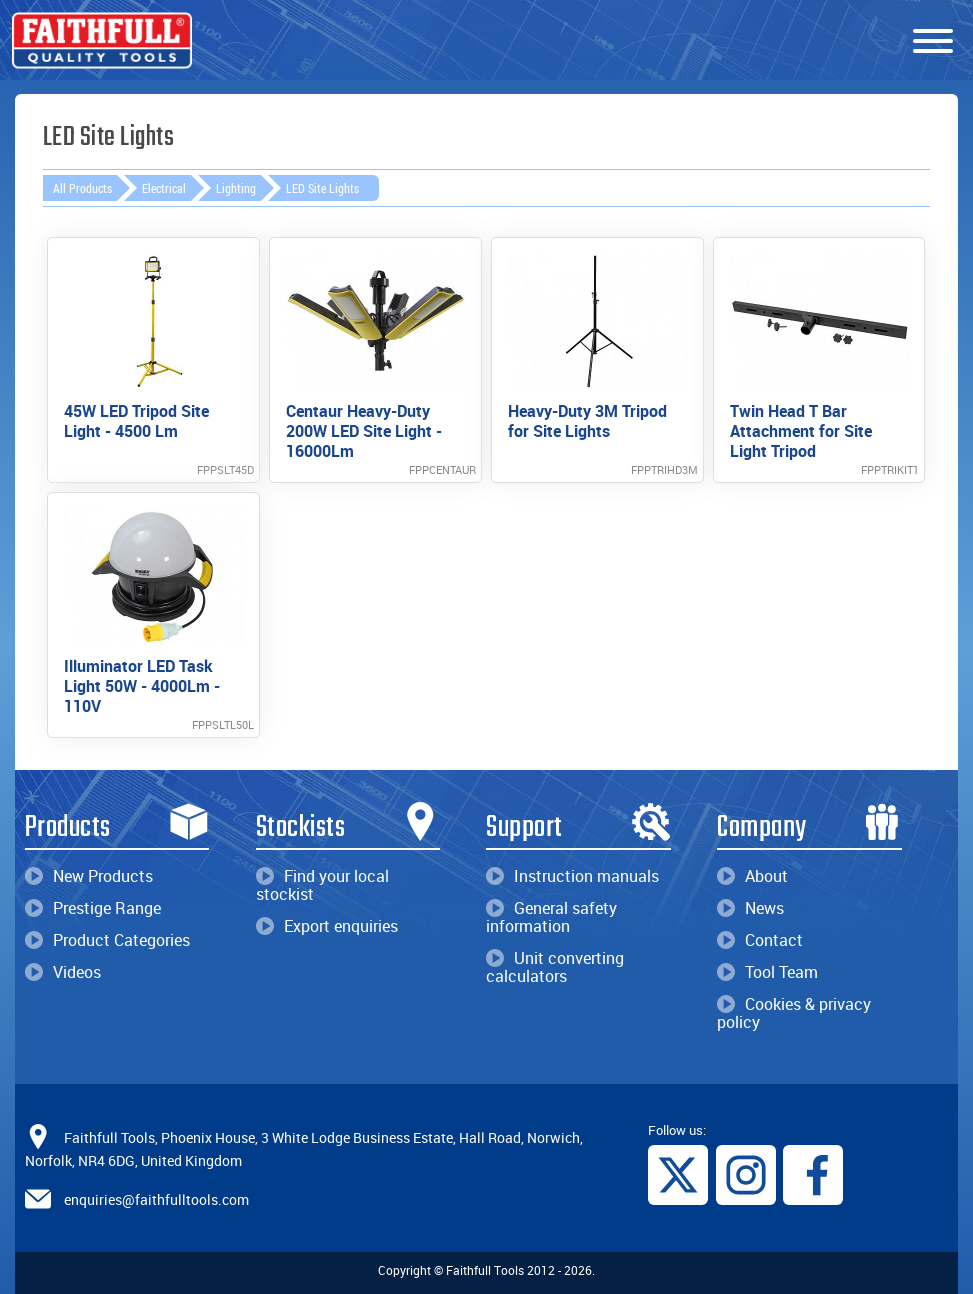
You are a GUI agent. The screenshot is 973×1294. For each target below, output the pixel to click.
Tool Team (767, 972)
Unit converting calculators (555, 967)
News (750, 908)
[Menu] (933, 42)
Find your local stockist (322, 885)
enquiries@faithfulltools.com (156, 1198)
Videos (63, 972)
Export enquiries (327, 926)
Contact (760, 940)
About (752, 876)
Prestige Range (93, 908)
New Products (89, 876)
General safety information (551, 917)
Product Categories (107, 940)
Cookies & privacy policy (794, 1013)
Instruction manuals (572, 876)
